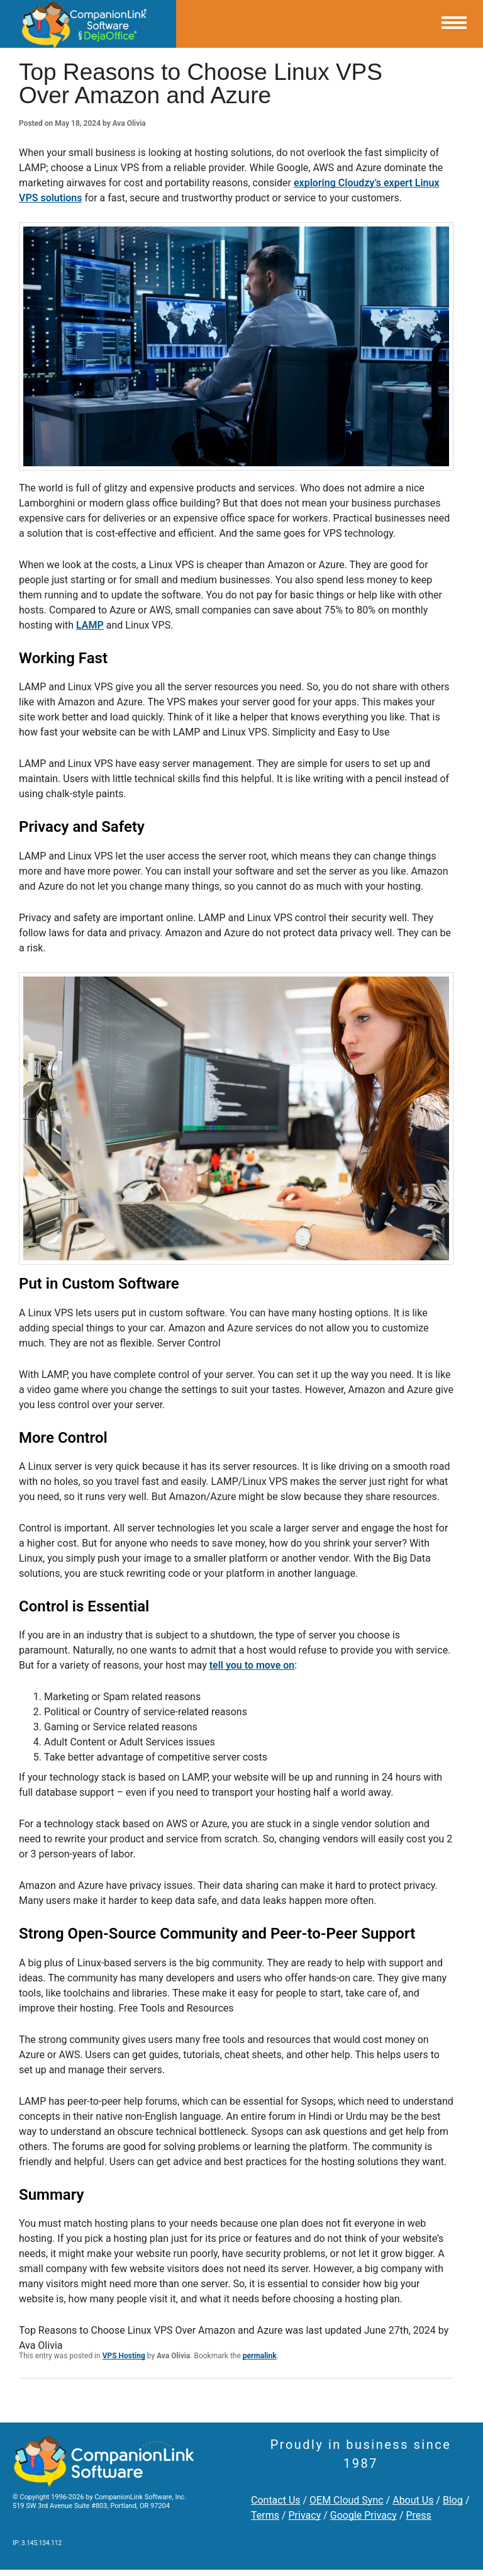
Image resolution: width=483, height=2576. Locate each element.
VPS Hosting (124, 2355)
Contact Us (276, 2500)
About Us (412, 2500)
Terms (265, 2515)
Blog (453, 2500)
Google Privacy (363, 2515)
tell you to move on (252, 1665)
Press (418, 2515)
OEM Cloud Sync (346, 2500)
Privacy (305, 2515)
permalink (260, 2355)
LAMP (90, 625)
